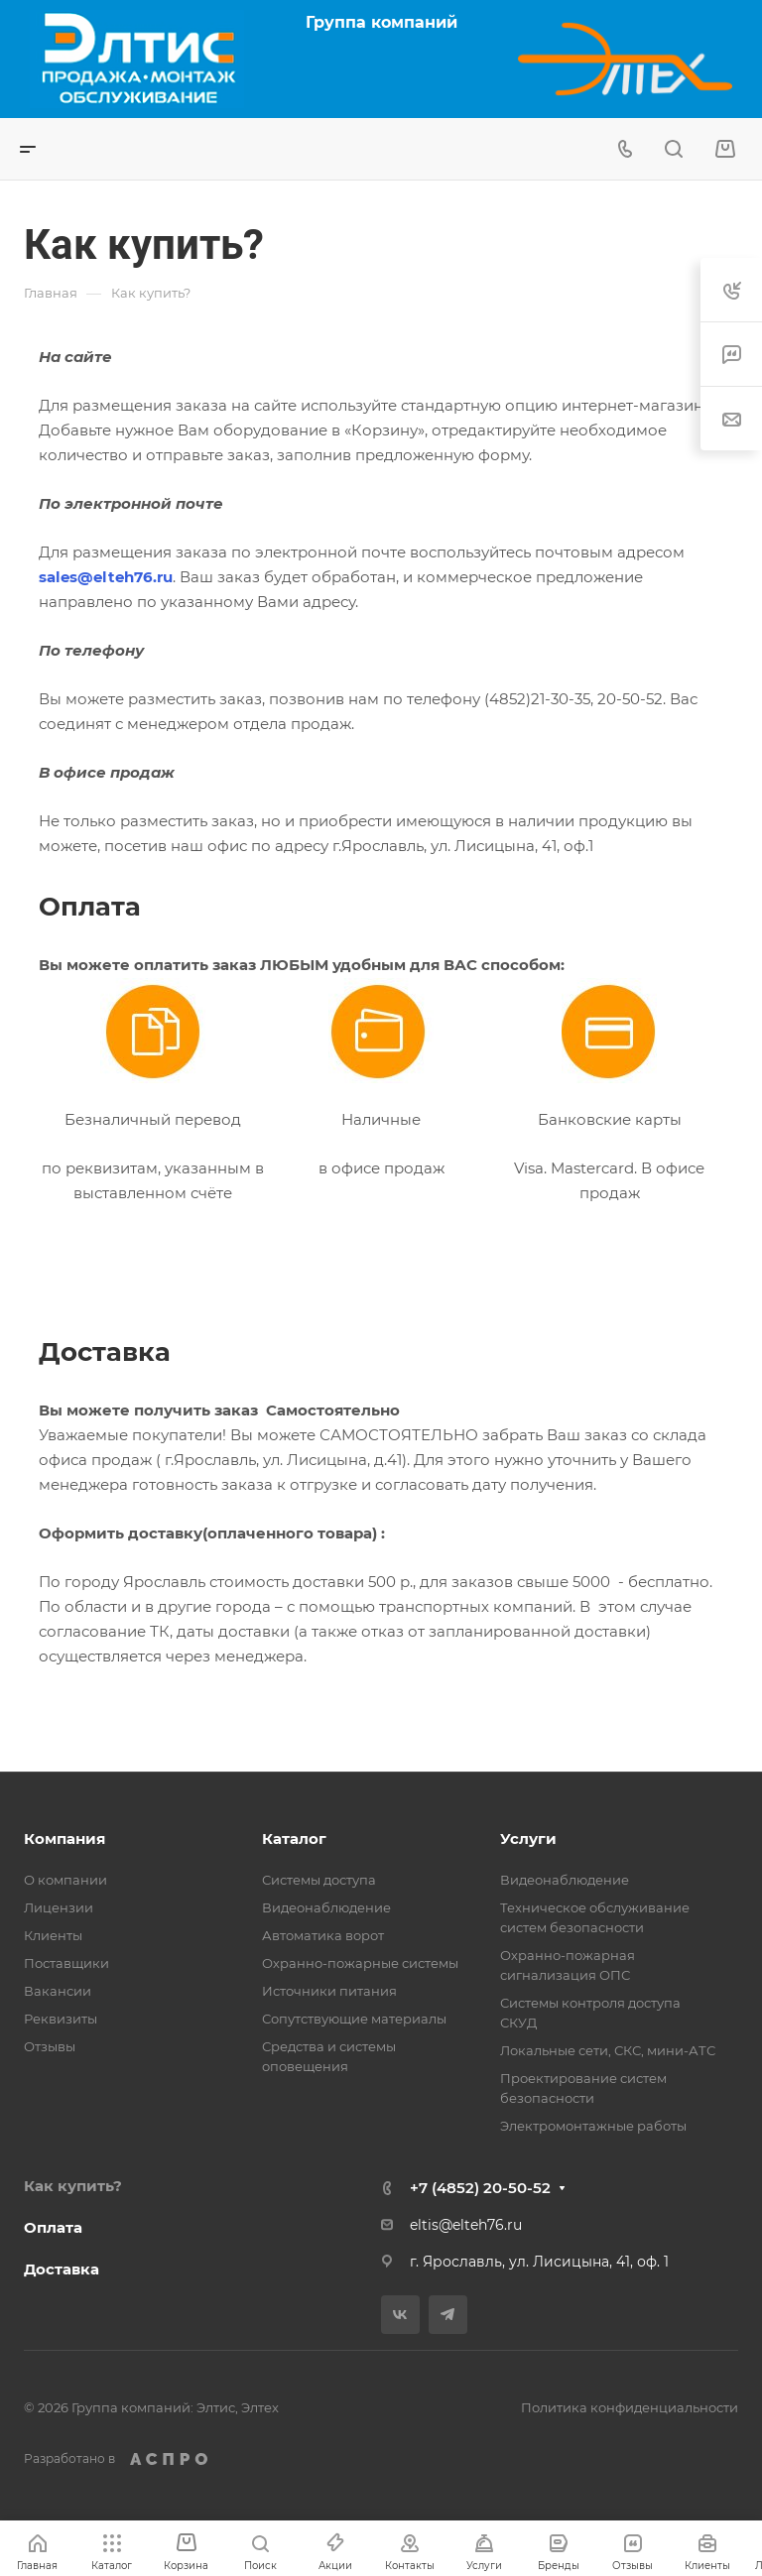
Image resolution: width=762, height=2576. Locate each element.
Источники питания (329, 1991)
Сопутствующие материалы (354, 2018)
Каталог (294, 1838)
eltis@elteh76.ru (466, 2225)
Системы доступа (319, 1880)
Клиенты (53, 1935)
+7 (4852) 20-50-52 (480, 2187)
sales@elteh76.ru (106, 576)
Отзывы (49, 2046)
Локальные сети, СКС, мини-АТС (607, 2050)
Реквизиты (60, 2018)
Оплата (53, 2227)
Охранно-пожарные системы (360, 1963)
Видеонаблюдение (326, 1907)
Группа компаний (381, 22)
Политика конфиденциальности (629, 2407)
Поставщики (66, 1963)
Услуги (528, 1838)
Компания (64, 1838)
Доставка (61, 2269)
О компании (65, 1880)
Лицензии (58, 1907)
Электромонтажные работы (593, 2126)
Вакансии (57, 1991)
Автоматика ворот (323, 1935)
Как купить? (73, 2185)
